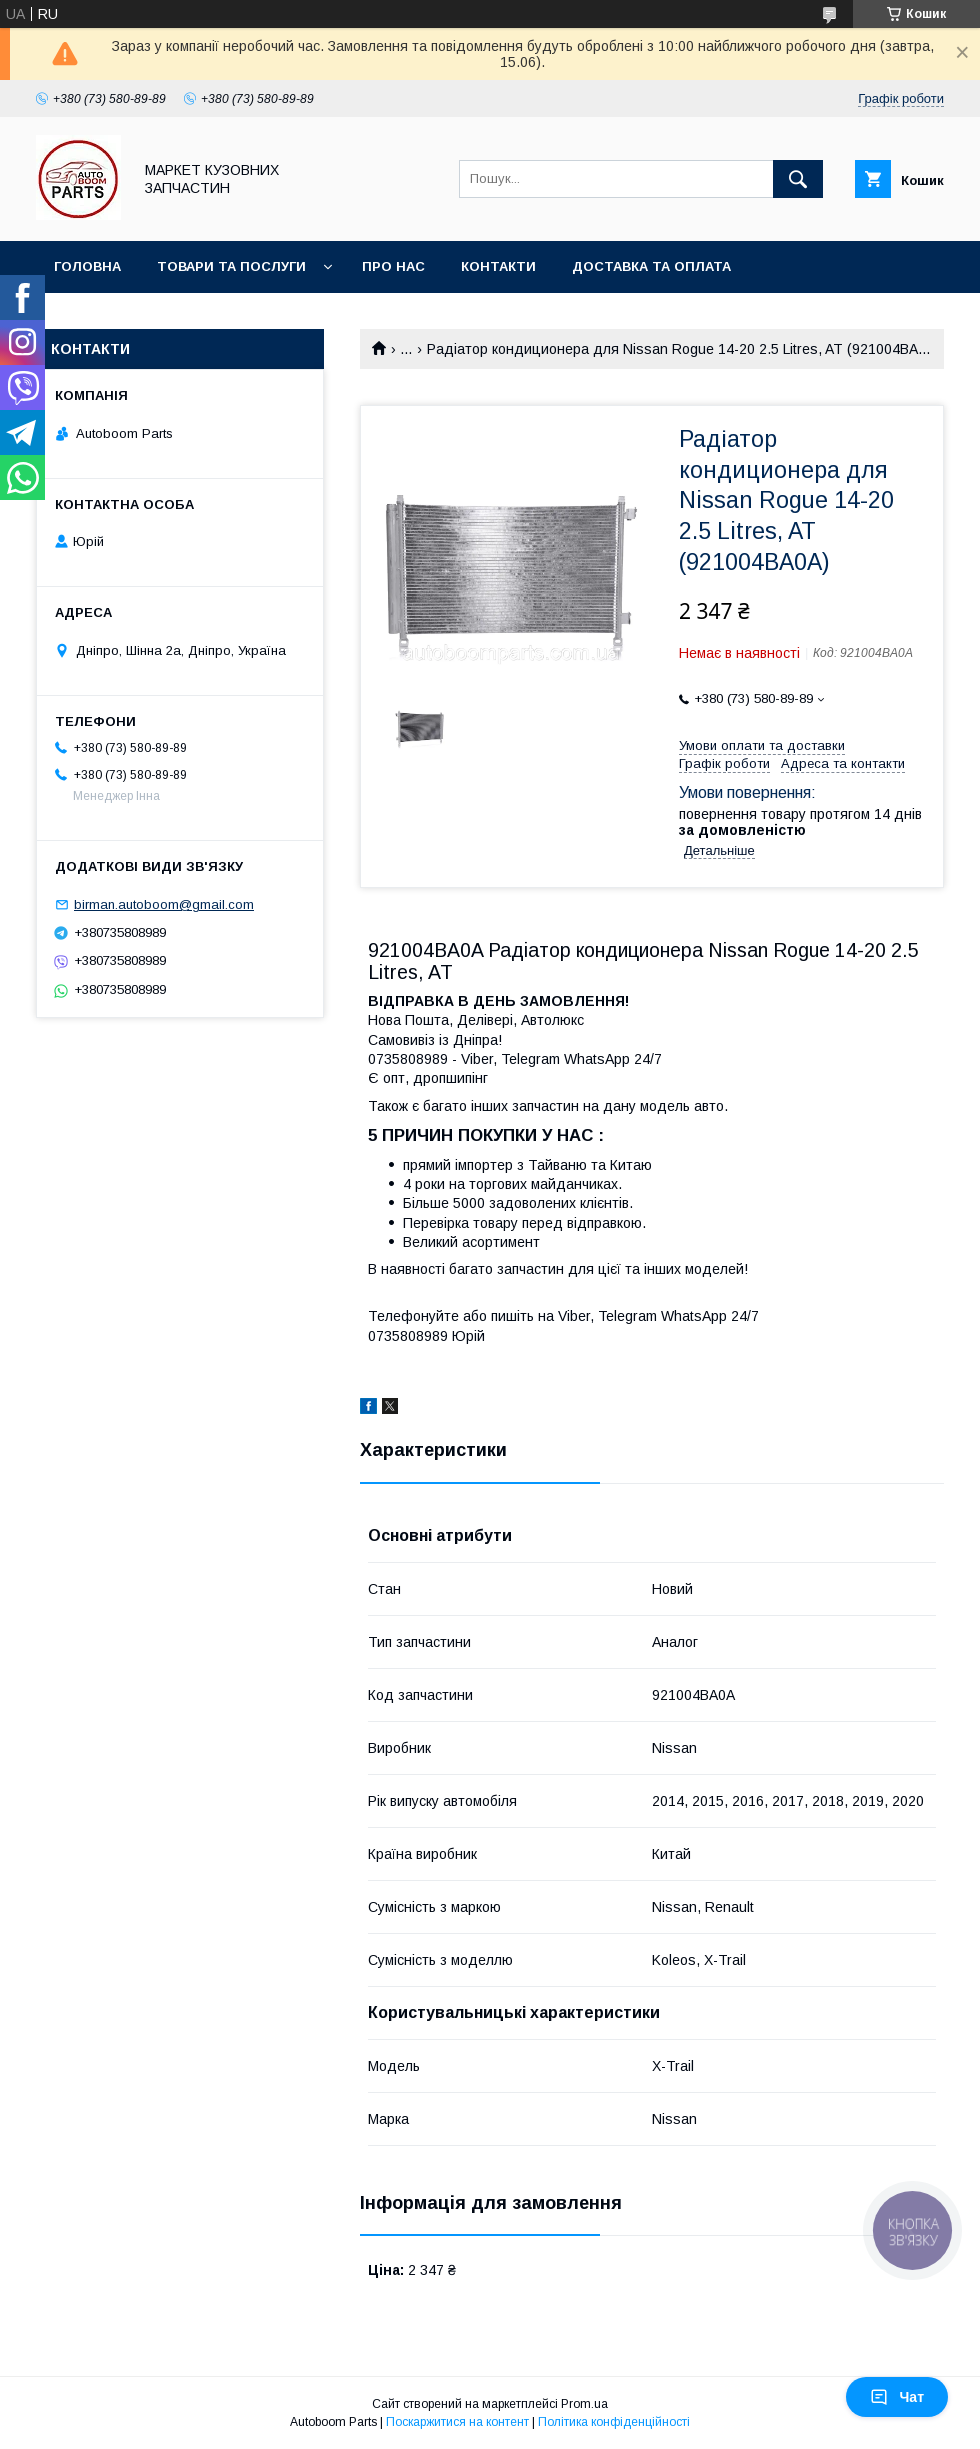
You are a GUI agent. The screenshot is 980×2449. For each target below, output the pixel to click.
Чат (897, 2397)
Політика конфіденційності (614, 2422)
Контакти (498, 266)
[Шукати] (798, 179)
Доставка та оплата (651, 266)
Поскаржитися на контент (457, 2422)
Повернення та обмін (138, 318)
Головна (87, 266)
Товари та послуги (231, 266)
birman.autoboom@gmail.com (164, 904)
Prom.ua (584, 2404)
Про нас (393, 266)
